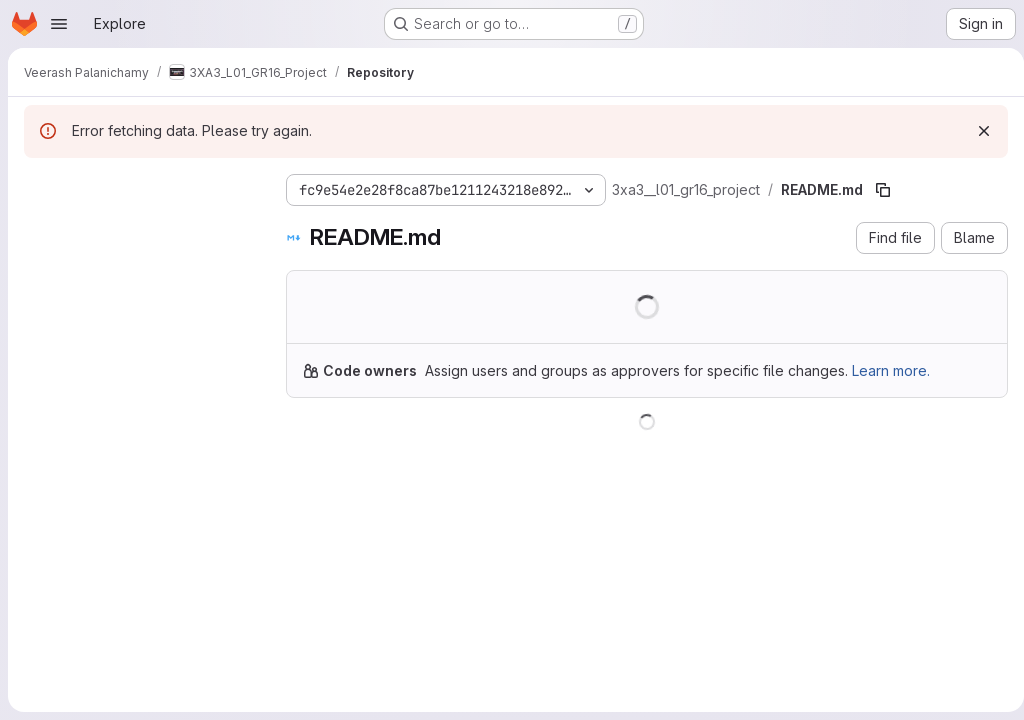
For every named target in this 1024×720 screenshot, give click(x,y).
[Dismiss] (976, 131)
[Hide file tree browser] (40, 186)
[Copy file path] (883, 190)
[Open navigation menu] (59, 24)
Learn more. (891, 370)
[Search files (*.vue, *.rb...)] (139, 226)
